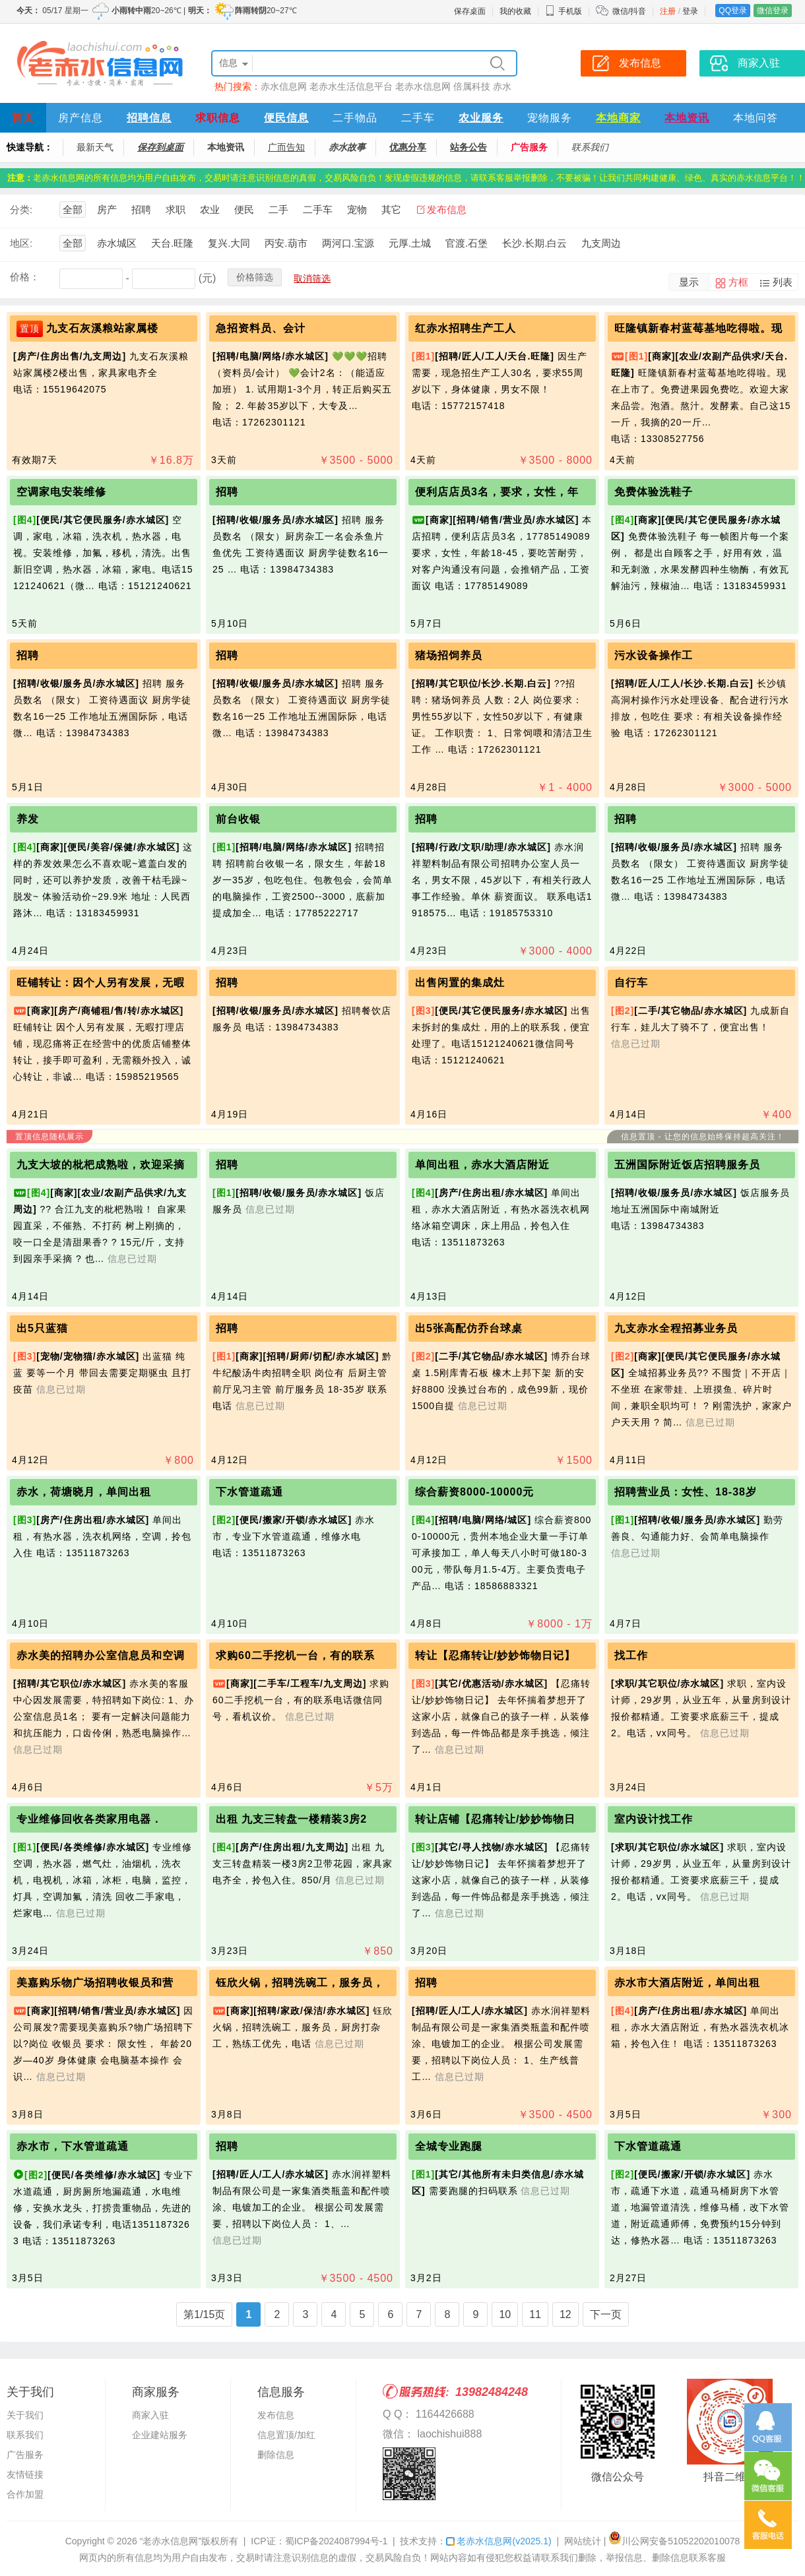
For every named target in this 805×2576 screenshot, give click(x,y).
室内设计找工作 (653, 1819)
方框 (738, 282)
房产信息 (80, 117)
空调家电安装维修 (61, 491)
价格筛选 (254, 277)
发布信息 (447, 209)
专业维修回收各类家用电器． (89, 1819)
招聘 (141, 209)
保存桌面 (470, 11)
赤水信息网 (284, 86)
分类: (21, 209)
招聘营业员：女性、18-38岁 (685, 1491)
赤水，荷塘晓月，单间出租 (83, 1491)
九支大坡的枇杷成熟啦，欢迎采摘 (100, 1164)
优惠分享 (407, 147)
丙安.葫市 (286, 243)
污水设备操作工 (653, 655)
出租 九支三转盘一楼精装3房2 (291, 1819)
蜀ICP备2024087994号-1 (336, 2541)
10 (505, 2314)
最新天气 (95, 147)
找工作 (631, 1655)
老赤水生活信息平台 (351, 86)
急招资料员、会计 (261, 328)
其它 (391, 209)
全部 (72, 209)
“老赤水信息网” (170, 2541)
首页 (23, 117)
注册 (668, 11)
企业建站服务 (159, 2435)
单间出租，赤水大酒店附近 (482, 1164)
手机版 (563, 11)
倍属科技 (471, 86)
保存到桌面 (160, 147)
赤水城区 (117, 243)
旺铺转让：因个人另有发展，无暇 (100, 982)
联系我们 (589, 147)
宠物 (357, 209)
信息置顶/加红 (286, 2435)
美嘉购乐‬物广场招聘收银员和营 (95, 1982)
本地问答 (755, 117)
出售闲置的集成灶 (460, 982)
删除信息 (275, 2454)
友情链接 (25, 2474)
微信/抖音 (629, 11)
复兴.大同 (229, 243)
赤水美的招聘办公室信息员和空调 (100, 1655)
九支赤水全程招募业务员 (676, 1328)
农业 (210, 209)
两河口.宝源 (348, 243)
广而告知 (286, 147)
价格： (25, 276)
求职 (175, 209)
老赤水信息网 (423, 86)
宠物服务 (549, 117)
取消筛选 (312, 278)
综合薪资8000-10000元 (474, 1491)
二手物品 (355, 117)
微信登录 (773, 10)
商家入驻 (150, 2415)
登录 (690, 11)
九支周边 (601, 243)
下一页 (606, 2314)
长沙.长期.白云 (534, 243)
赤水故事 (347, 147)
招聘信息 (149, 117)
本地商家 (618, 117)
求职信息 (217, 117)
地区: (21, 243)
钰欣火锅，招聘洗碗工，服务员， (300, 1982)
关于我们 (25, 2415)
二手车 (418, 117)
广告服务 (529, 147)
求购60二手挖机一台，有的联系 (295, 1655)
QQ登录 (733, 10)
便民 (244, 209)
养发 (27, 819)
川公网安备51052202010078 (674, 2541)
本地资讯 (686, 117)
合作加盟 (25, 2494)
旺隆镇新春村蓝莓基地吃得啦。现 (698, 328)
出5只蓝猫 (42, 1328)
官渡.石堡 (466, 243)
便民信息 (286, 117)
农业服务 (481, 117)
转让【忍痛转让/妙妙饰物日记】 (495, 1655)
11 (535, 2314)
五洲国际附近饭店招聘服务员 (687, 1164)
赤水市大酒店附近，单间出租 (687, 1982)
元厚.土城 (410, 243)
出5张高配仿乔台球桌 (469, 1328)
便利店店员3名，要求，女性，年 (497, 491)
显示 (689, 282)
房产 (107, 209)
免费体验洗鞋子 (653, 491)
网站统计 (582, 2541)
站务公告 (468, 147)
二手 (278, 209)
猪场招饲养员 (448, 655)
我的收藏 (515, 11)
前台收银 (238, 819)
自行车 (631, 982)
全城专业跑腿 (448, 2146)
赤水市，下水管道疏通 (72, 2146)
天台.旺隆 (172, 243)
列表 (782, 282)
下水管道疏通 (249, 1491)
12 (565, 2314)
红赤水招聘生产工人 (465, 328)
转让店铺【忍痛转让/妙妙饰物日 (495, 1819)
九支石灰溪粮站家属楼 (102, 328)
